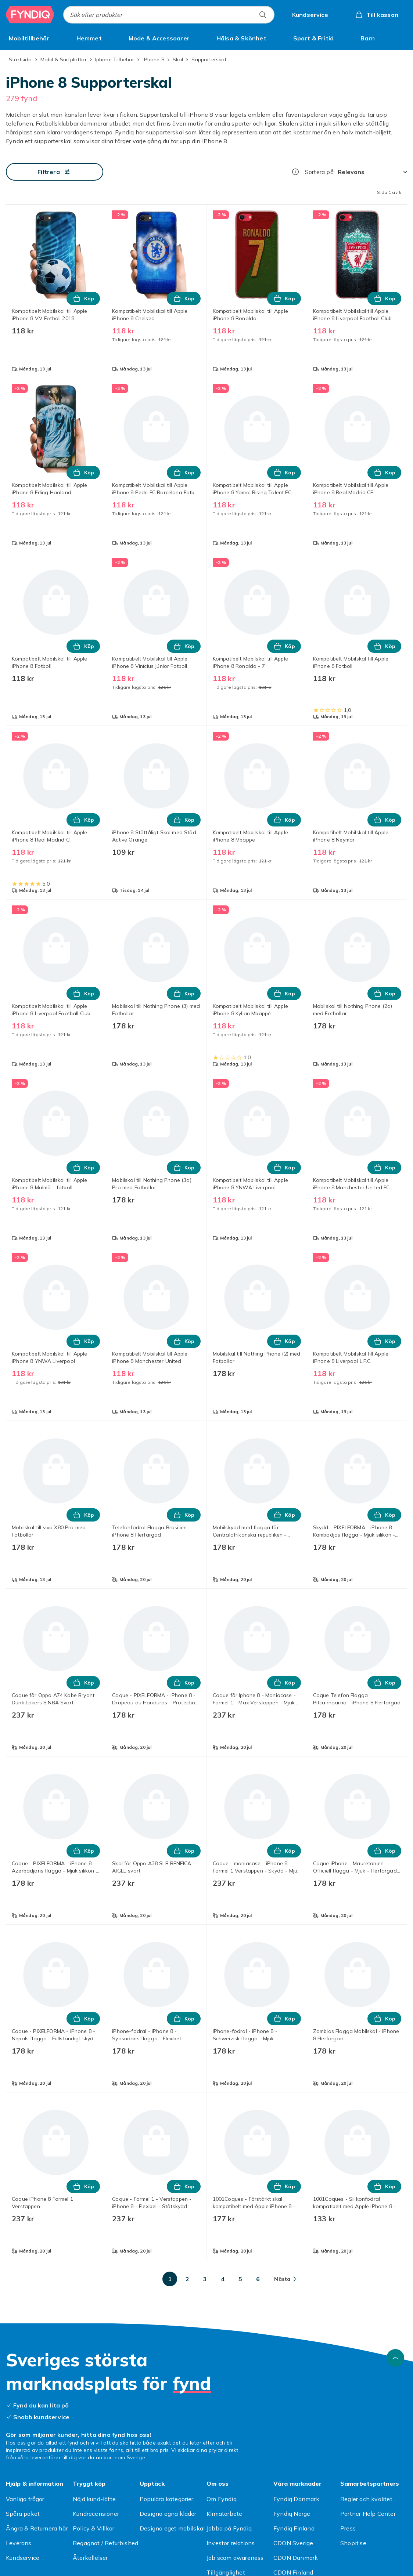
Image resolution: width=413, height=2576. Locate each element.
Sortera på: (320, 172)
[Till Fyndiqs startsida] (30, 14)
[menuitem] (29, 38)
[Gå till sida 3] (205, 2279)
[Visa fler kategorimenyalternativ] (404, 38)
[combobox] (168, 14)
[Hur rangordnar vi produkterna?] (295, 171)
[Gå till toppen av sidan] (395, 2358)
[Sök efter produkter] (263, 14)
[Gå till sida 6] (258, 2279)
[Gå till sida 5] (240, 2279)
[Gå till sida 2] (187, 2279)
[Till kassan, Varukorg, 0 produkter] (376, 14)
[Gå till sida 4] (222, 2279)
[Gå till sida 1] (169, 2279)
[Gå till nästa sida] (285, 2279)
